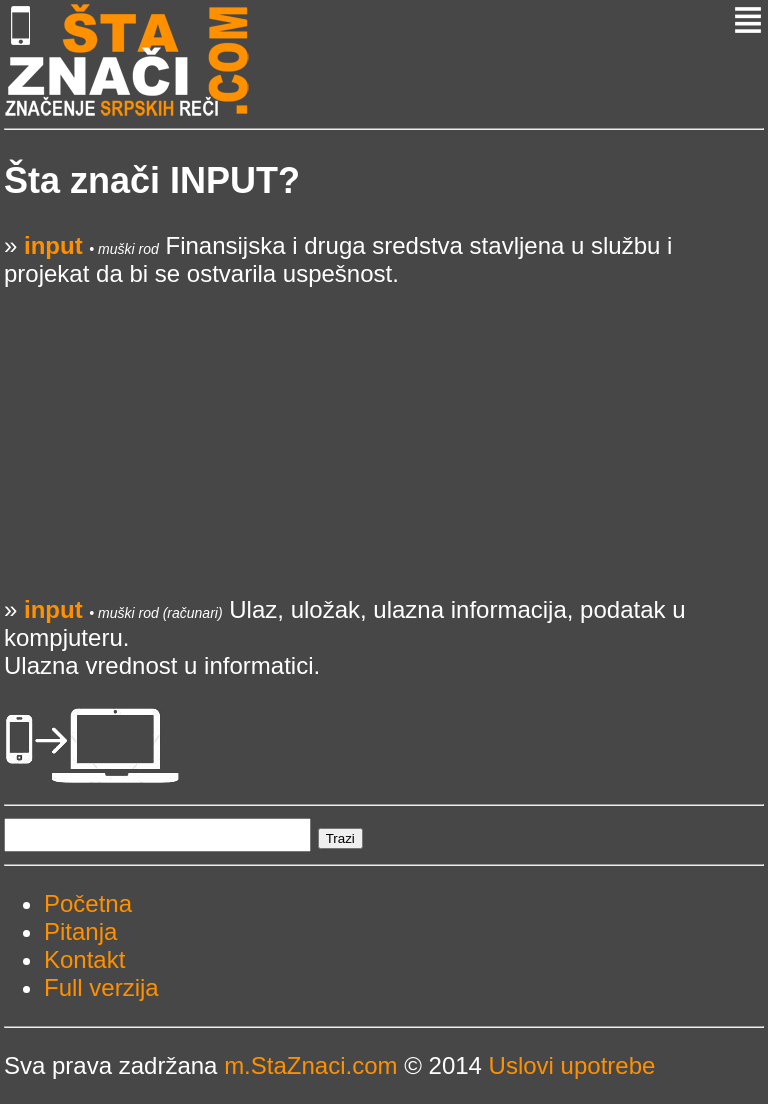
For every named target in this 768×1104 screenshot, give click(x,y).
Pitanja (80, 931)
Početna (88, 903)
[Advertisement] (384, 428)
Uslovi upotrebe (572, 1065)
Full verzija (101, 987)
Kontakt (84, 959)
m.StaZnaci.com (310, 1065)
